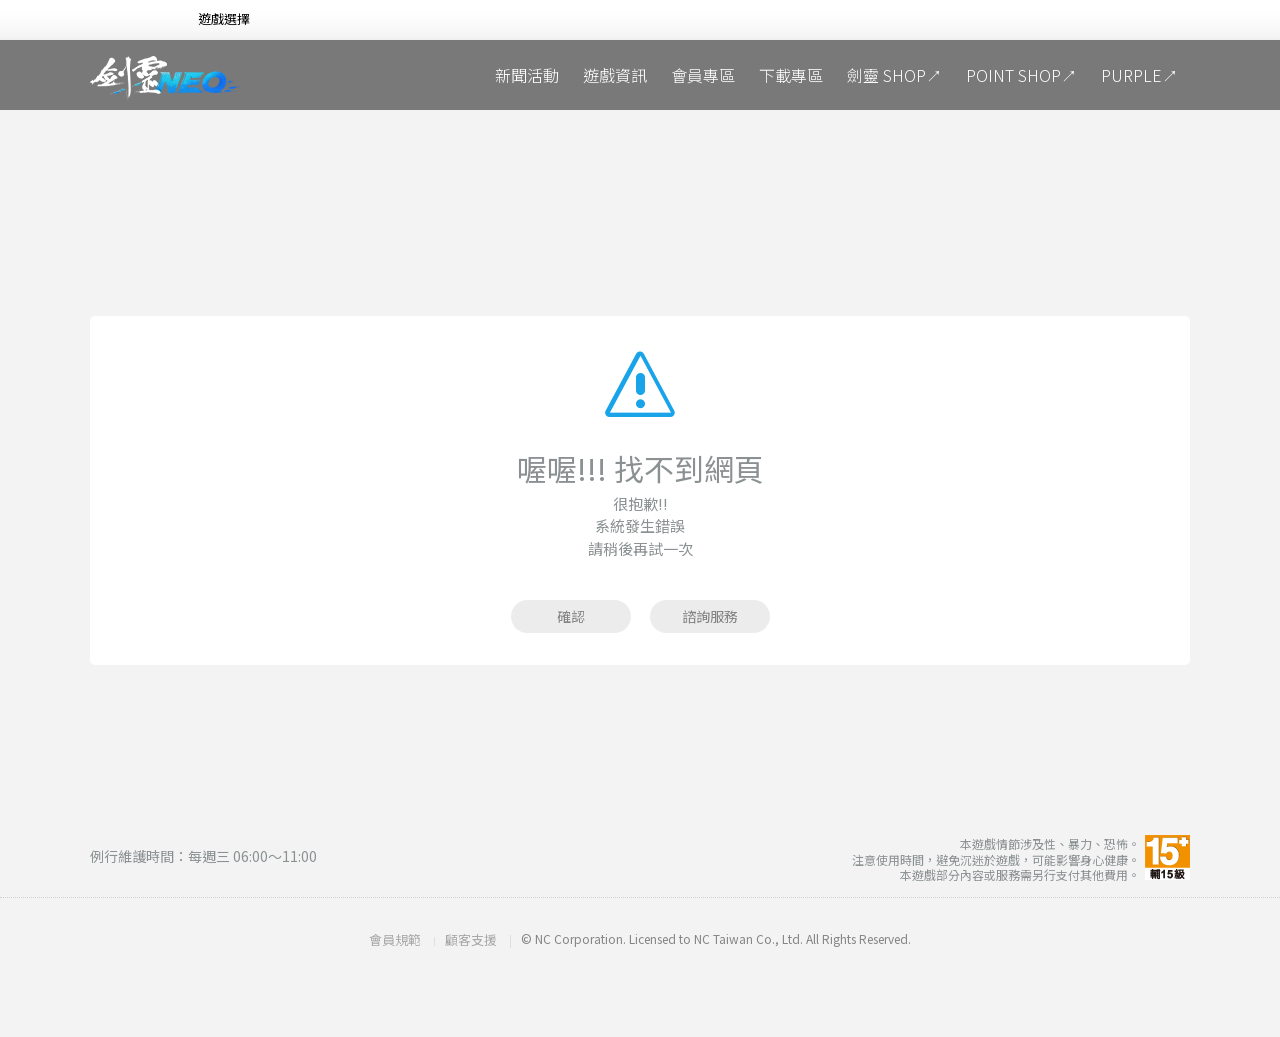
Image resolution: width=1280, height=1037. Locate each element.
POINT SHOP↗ (1021, 75)
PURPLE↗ (1139, 75)
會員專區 (703, 75)
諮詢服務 (710, 616)
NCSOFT (124, 20)
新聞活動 (527, 75)
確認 (571, 616)
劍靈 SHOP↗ (894, 75)
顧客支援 (471, 939)
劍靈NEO (165, 78)
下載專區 (791, 75)
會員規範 (395, 939)
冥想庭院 (360, 75)
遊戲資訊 (615, 75)
